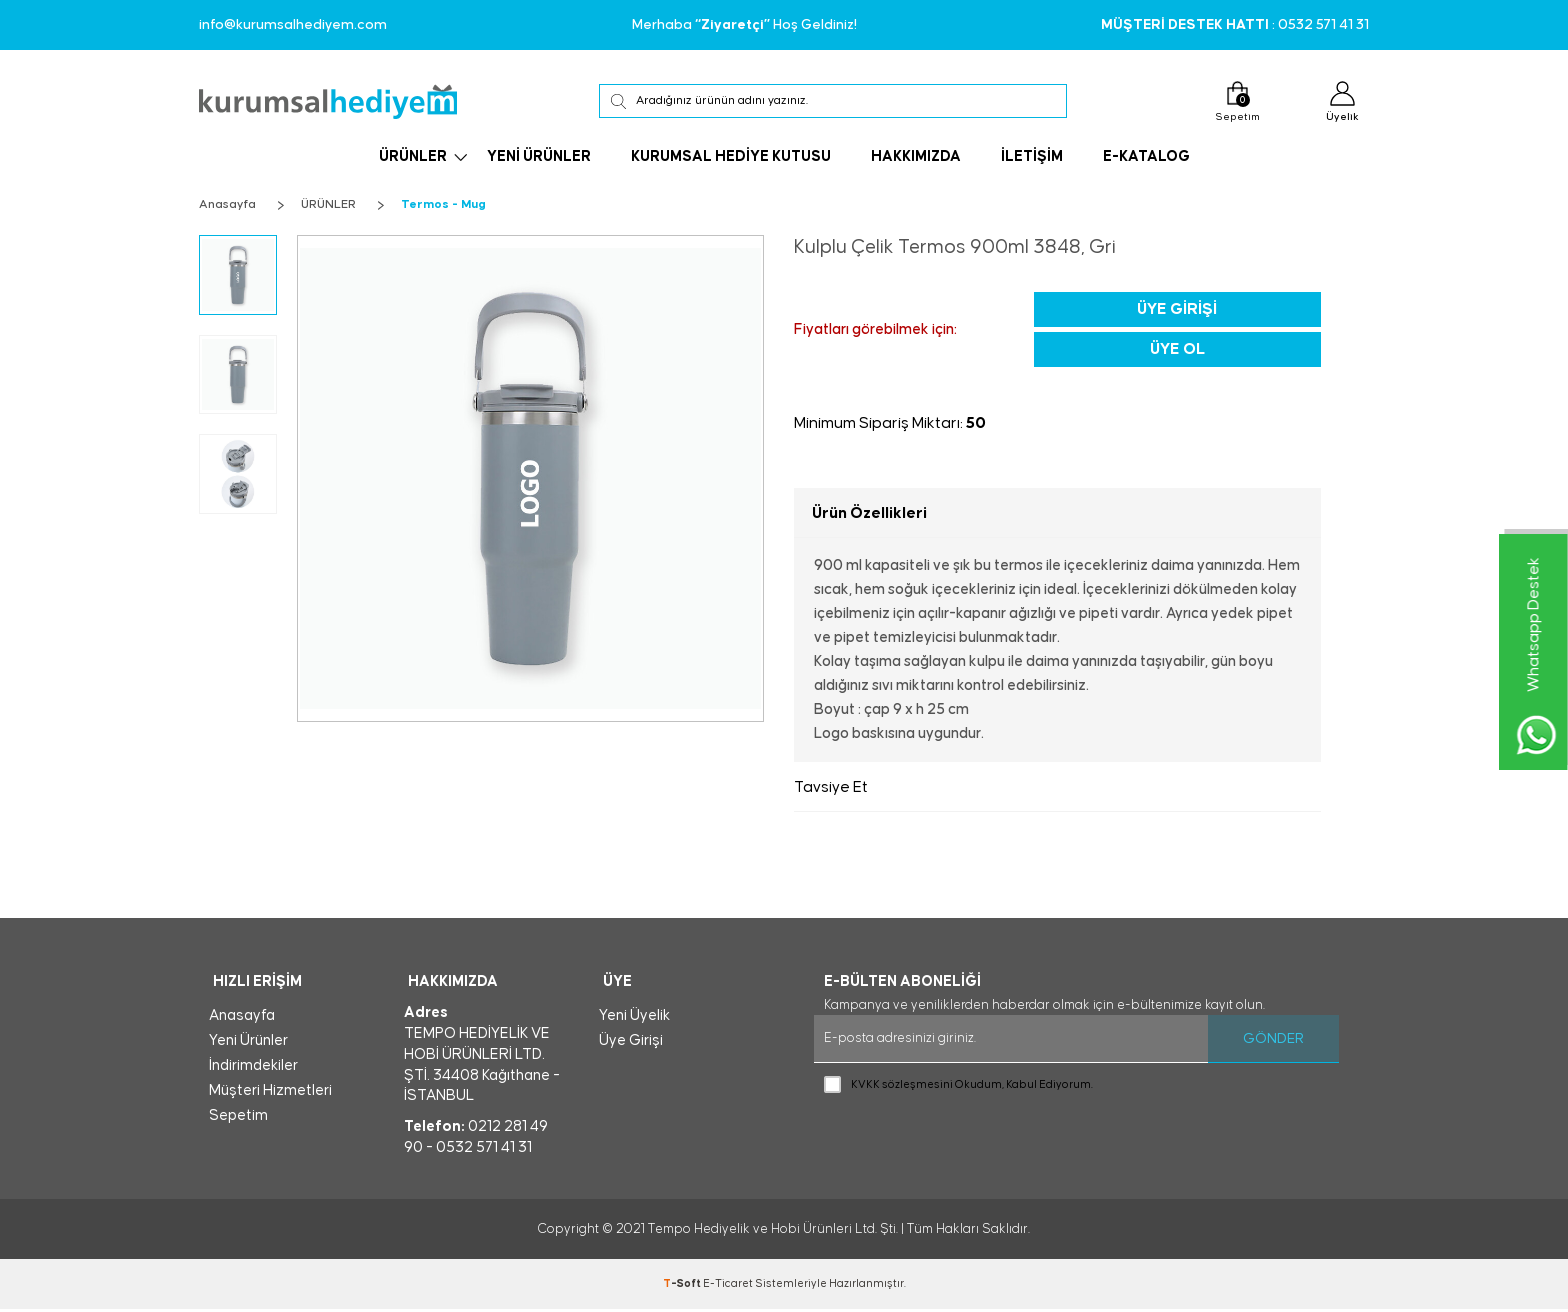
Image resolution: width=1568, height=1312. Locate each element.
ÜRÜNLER (413, 159)
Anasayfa (242, 1018)
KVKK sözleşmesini (902, 1084)
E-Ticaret (728, 1286)
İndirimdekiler (253, 1068)
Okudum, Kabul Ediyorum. (958, 1085)
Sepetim (1232, 102)
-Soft (683, 1286)
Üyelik (1340, 103)
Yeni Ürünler (248, 1043)
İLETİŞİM (1032, 159)
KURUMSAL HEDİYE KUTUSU (731, 159)
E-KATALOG (1146, 159)
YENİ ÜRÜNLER (539, 159)
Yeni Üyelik (634, 1018)
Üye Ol (1177, 349)
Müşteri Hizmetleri (270, 1093)
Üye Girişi (1177, 309)
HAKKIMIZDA (916, 159)
